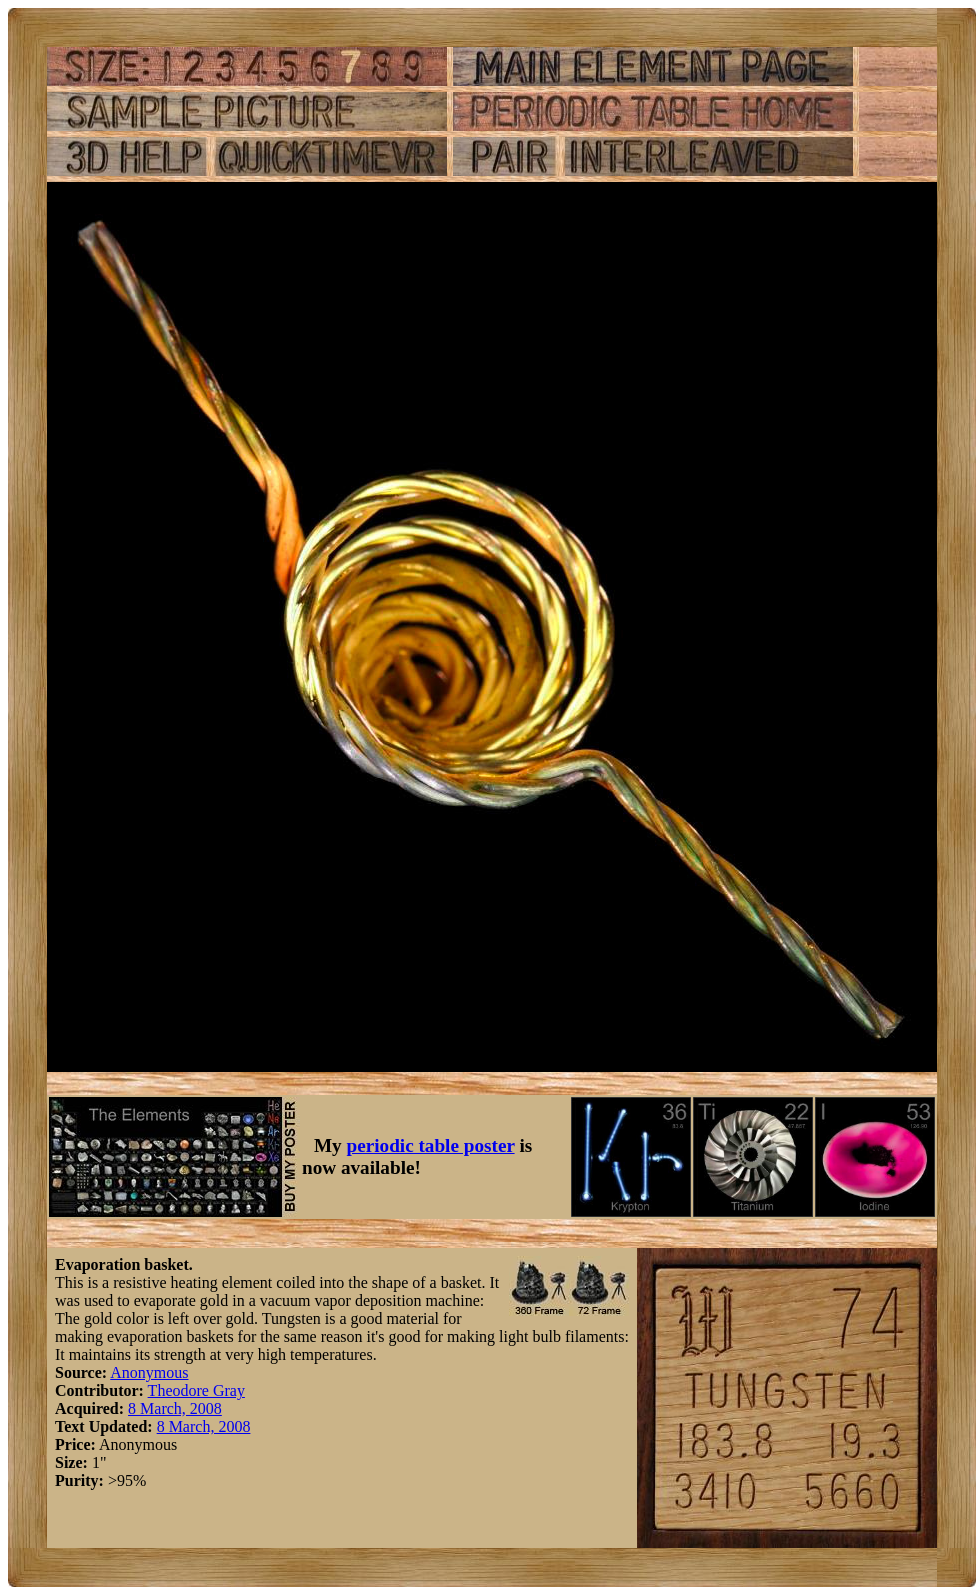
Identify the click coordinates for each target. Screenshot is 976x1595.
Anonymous (149, 1372)
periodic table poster (431, 1145)
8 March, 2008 (175, 1408)
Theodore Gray (196, 1390)
